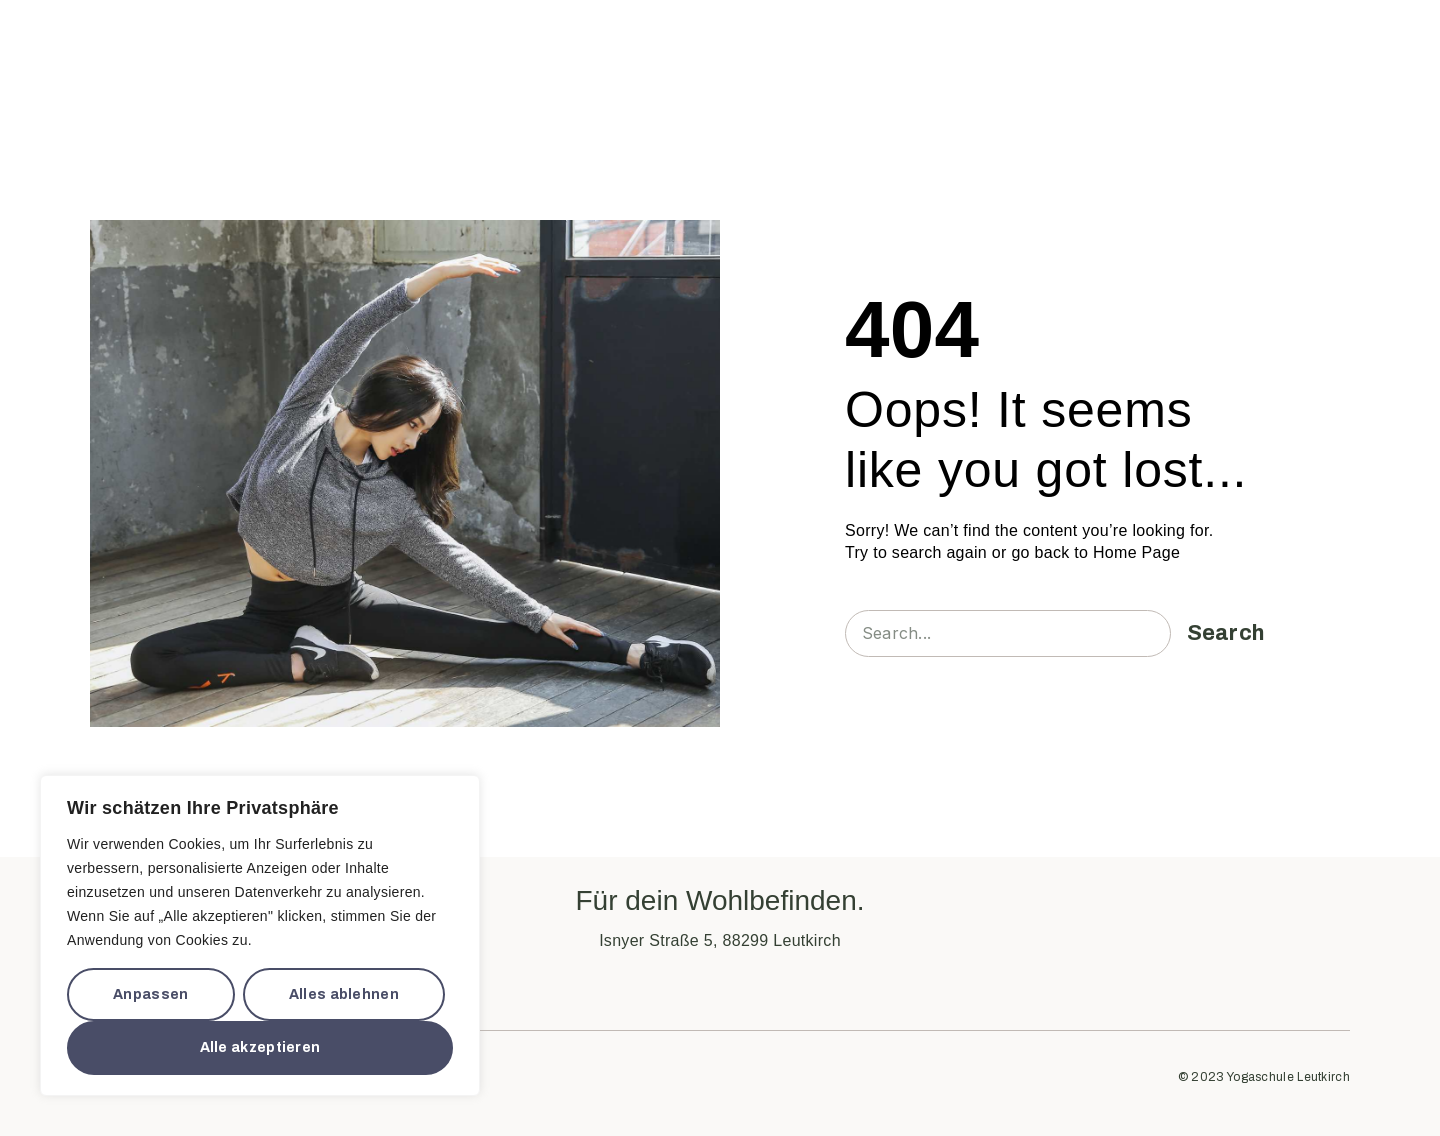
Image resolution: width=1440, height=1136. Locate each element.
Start (485, 44)
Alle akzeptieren (260, 1047)
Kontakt (945, 44)
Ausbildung (785, 44)
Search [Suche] (1226, 633)
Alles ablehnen (344, 994)
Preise (869, 44)
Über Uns (581, 44)
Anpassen (150, 994)
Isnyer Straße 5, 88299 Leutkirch (720, 940)
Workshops (685, 44)
